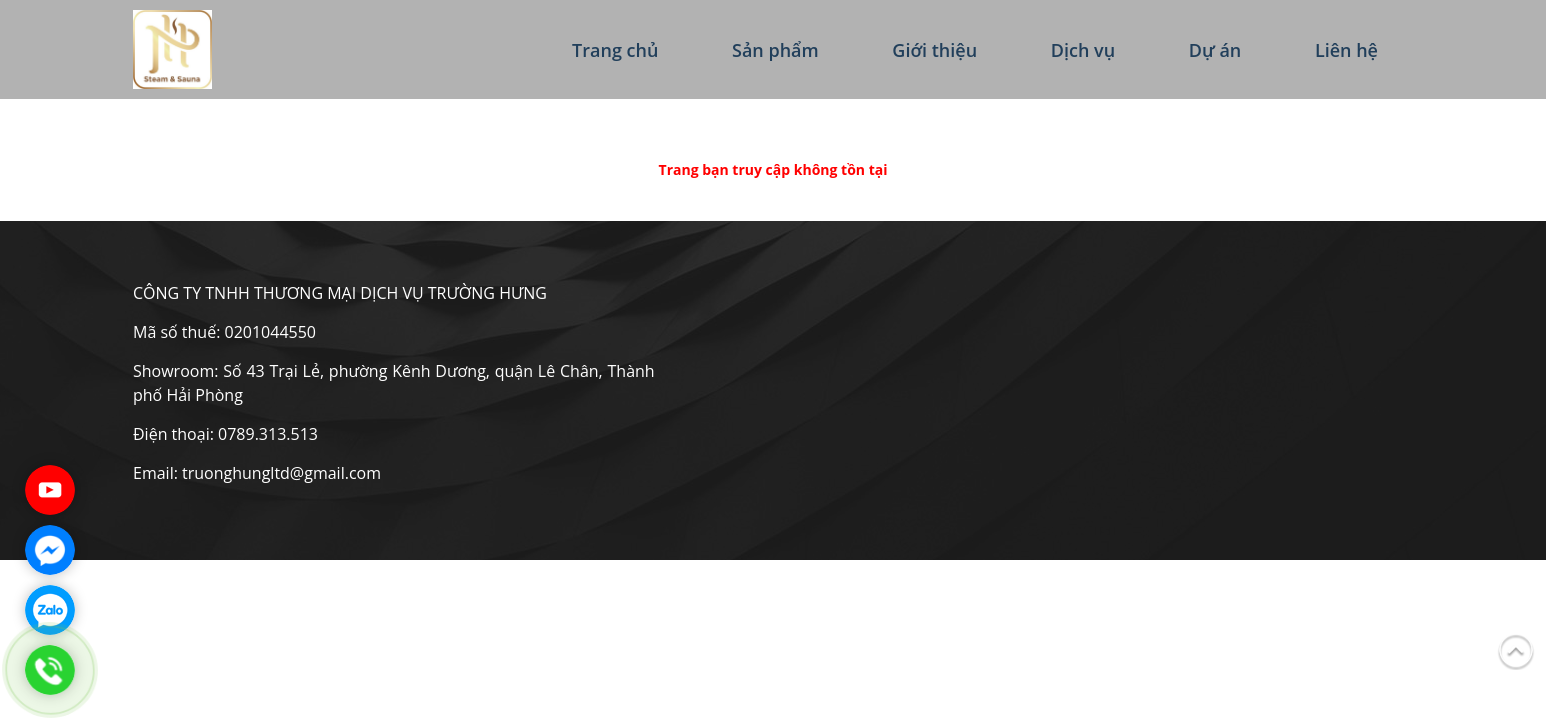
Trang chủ (615, 50)
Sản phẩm (775, 50)
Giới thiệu (934, 50)
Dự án (1215, 50)
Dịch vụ (1083, 50)
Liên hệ (1346, 50)
